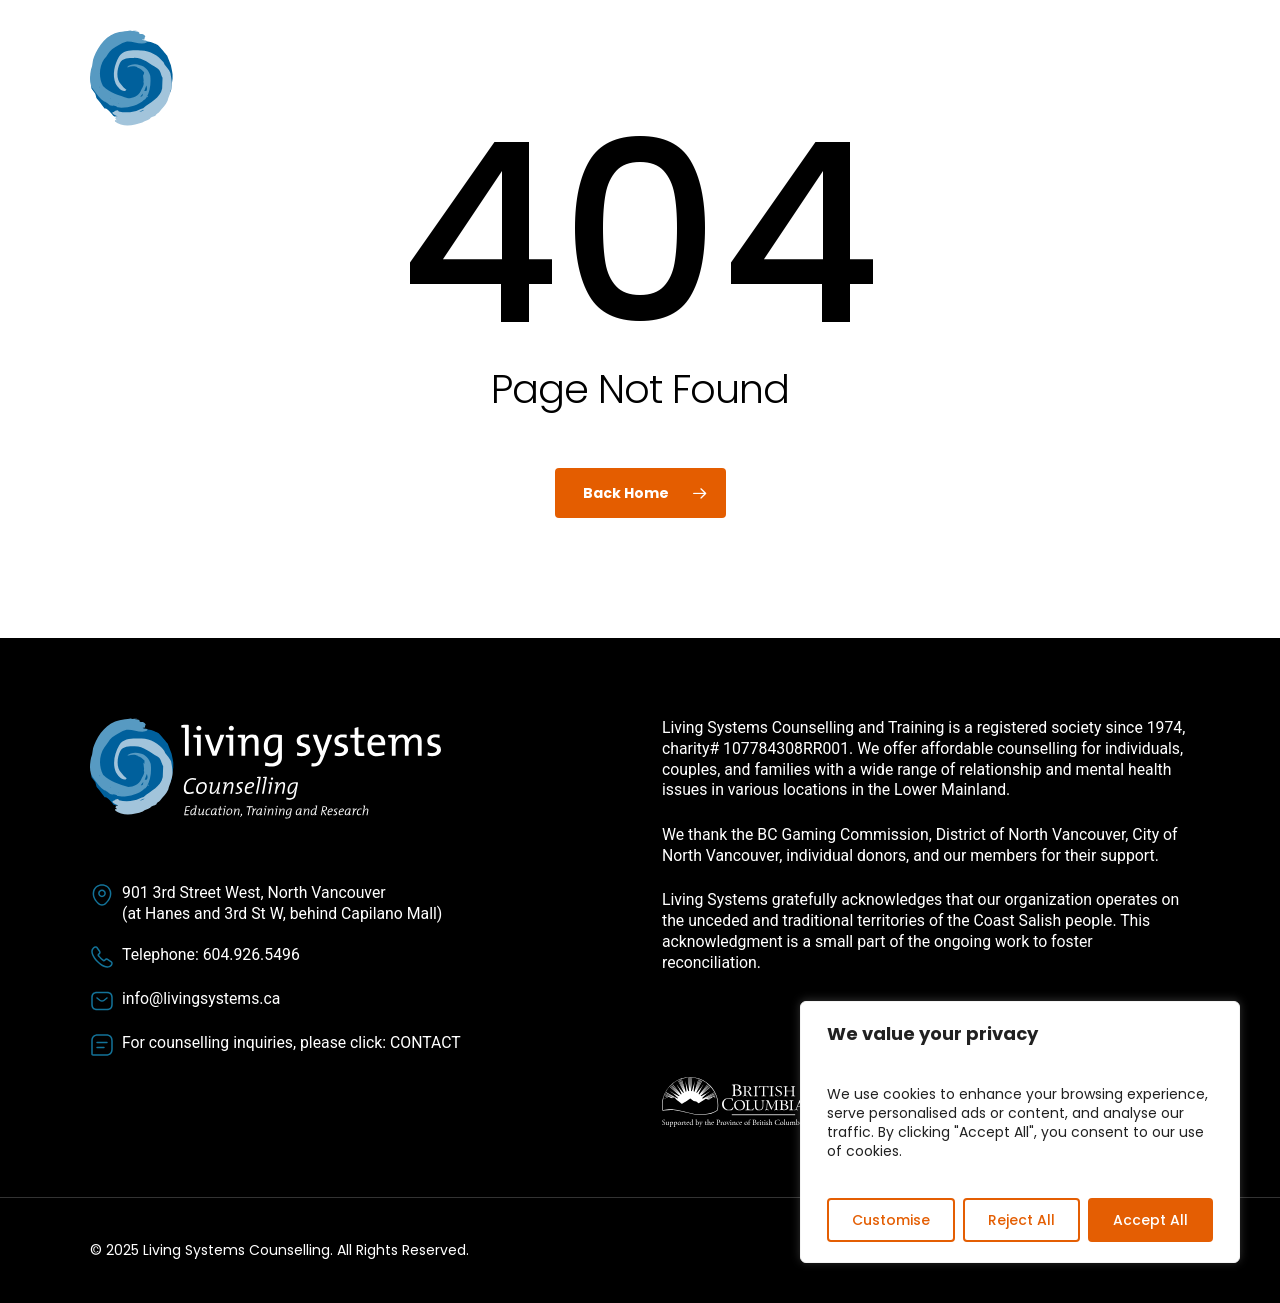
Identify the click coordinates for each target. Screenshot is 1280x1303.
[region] (1020, 1132)
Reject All (1021, 1220)
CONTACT (425, 1042)
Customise (891, 1220)
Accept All (1150, 1220)
